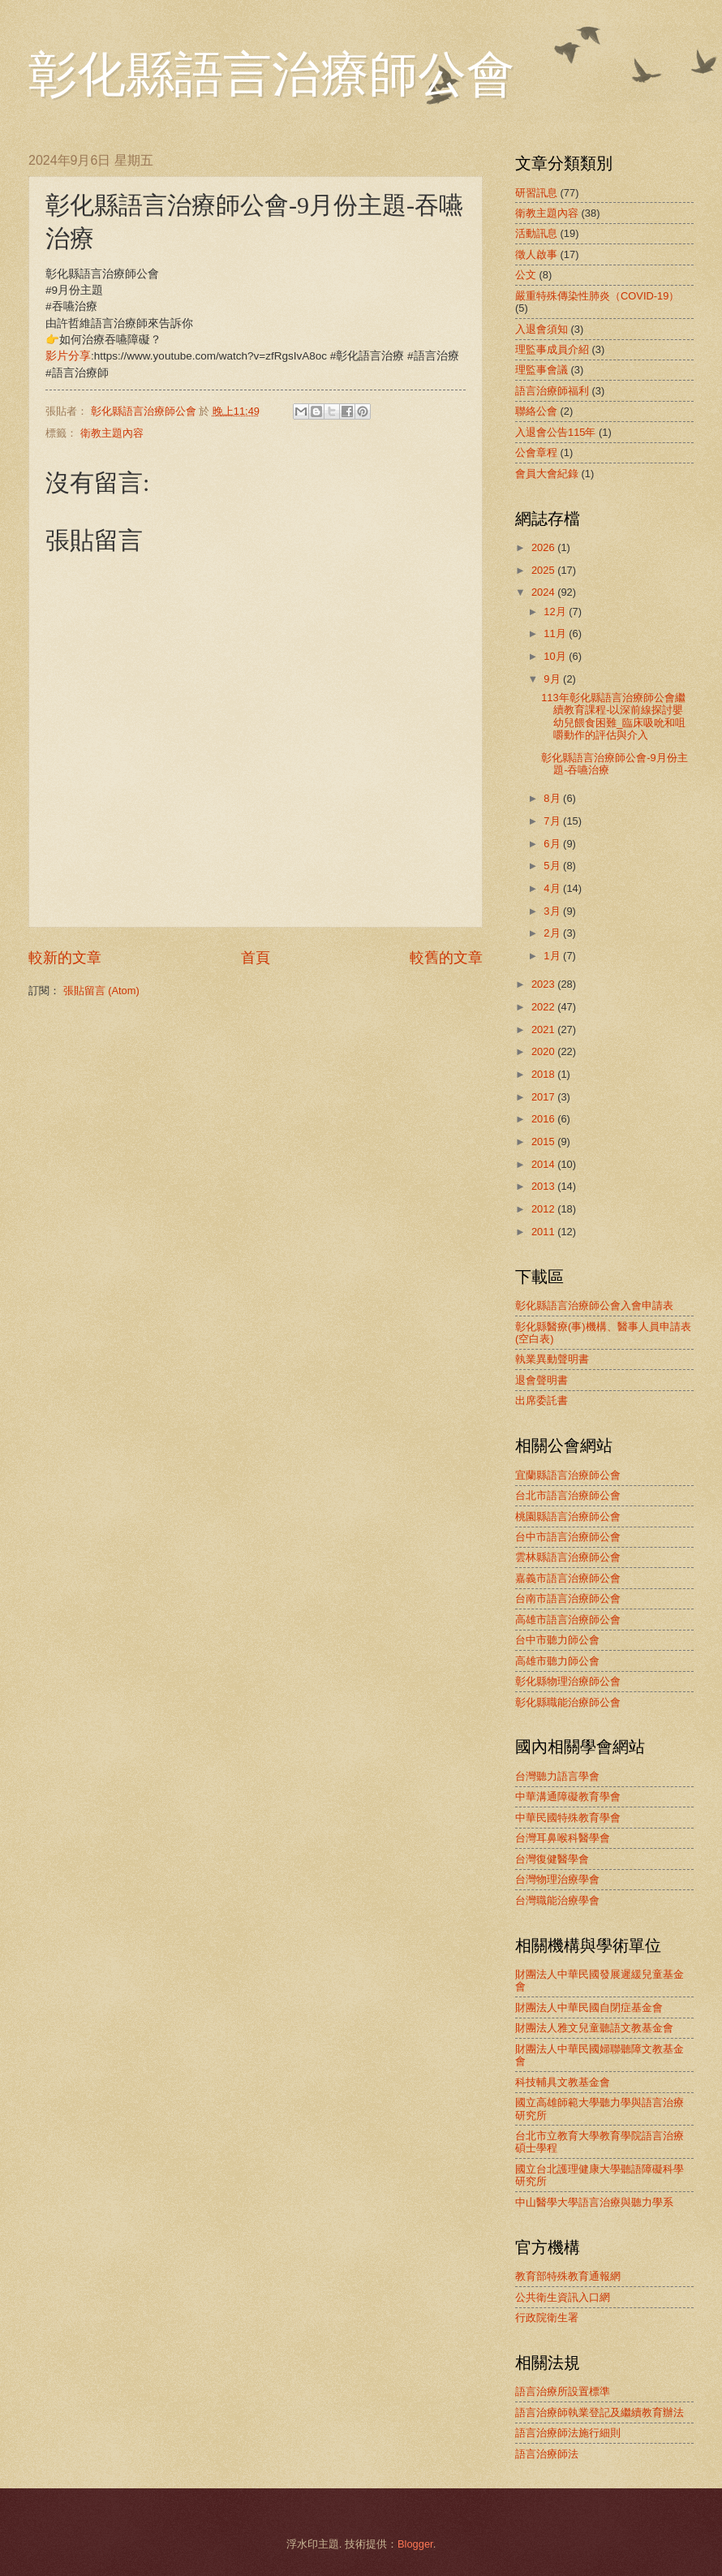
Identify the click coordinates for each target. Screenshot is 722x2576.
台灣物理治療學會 (557, 1879)
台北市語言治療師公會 (568, 1495)
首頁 (255, 958)
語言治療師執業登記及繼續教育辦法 (599, 2412)
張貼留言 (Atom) (101, 990)
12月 (556, 611)
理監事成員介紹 (552, 349)
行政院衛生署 (546, 2317)
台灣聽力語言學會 (557, 1776)
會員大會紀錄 (546, 473)
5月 (553, 865)
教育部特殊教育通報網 (568, 2276)
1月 (553, 956)
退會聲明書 (541, 1380)
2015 (544, 1141)
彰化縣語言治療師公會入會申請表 (594, 1305)
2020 (544, 1051)
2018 (544, 1074)
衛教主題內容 (112, 433)
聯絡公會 (536, 411)
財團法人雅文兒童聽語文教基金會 (594, 2028)
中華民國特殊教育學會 (568, 1817)
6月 (553, 844)
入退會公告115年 (555, 432)
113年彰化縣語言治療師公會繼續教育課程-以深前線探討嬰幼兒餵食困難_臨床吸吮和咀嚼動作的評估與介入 (613, 716)
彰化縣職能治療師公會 (568, 1702)
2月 (553, 933)
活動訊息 (536, 233)
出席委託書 (541, 1400)
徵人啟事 (536, 254)
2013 (544, 1186)
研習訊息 (536, 193)
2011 (544, 1232)
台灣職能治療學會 (557, 1900)
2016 (544, 1119)
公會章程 (536, 452)
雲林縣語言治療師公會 (568, 1557)
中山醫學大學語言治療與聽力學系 (594, 2202)
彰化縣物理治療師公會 (568, 1681)
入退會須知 (541, 329)
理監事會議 (541, 370)
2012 (544, 1209)
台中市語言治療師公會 (568, 1537)
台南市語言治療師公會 (568, 1598)
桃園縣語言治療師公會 (568, 1516)
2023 (544, 984)
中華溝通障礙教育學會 (568, 1796)
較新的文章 (64, 958)
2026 (544, 547)
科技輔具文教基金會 (562, 2082)
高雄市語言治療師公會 (568, 1619)
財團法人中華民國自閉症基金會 (589, 2007)
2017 (544, 1097)
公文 (525, 275)
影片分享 (68, 356)
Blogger (415, 2544)
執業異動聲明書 (552, 1359)
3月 (553, 911)
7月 (553, 821)
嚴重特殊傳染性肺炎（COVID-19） (597, 296)
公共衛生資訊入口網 (562, 2297)
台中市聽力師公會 (557, 1640)
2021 (544, 1029)
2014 (544, 1164)
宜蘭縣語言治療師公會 (568, 1475)
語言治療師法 (546, 2454)
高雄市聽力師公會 (557, 1661)
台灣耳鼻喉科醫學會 (562, 1838)
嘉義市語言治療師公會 (568, 1578)
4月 (553, 888)
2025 (544, 570)
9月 (553, 679)
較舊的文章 (446, 958)
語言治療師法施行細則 (568, 2433)
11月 (556, 633)
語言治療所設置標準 (562, 2391)
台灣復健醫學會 (552, 1859)
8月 (553, 798)
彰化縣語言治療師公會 (271, 74)
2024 (544, 592)
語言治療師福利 (552, 391)
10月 (556, 656)
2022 (544, 1007)
